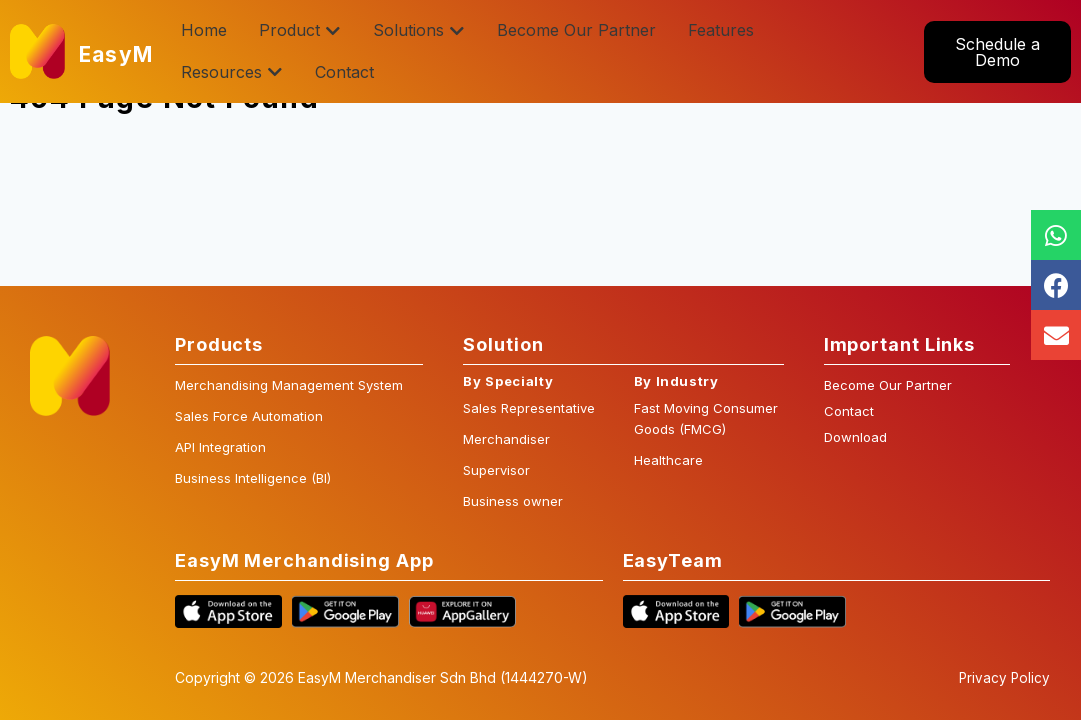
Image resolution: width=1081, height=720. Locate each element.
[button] (333, 31)
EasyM (120, 52)
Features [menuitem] (721, 30)
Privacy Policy (1003, 678)
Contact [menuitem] (344, 72)
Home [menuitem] (204, 30)
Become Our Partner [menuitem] (576, 30)
